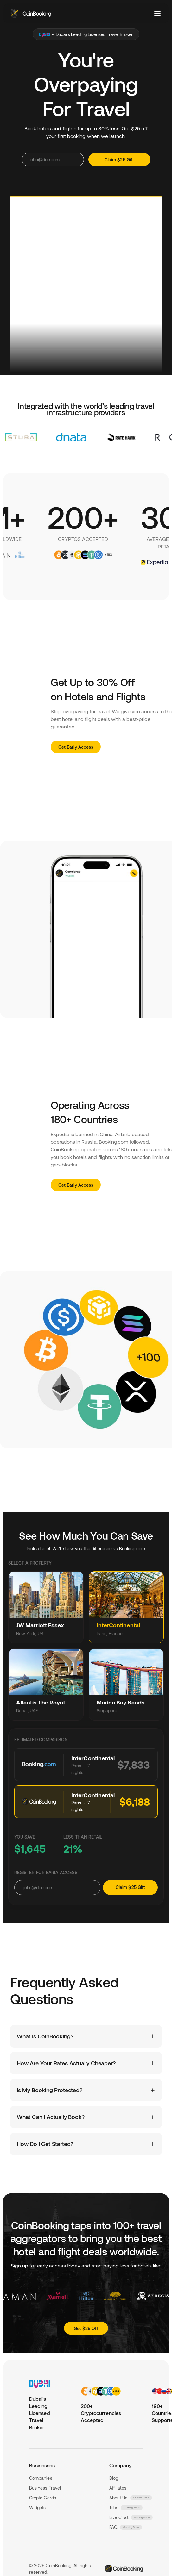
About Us (118, 2497)
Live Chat (118, 2517)
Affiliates (117, 2488)
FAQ (113, 2527)
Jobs (113, 2507)
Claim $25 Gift (130, 1887)
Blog (113, 2478)
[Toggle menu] (157, 13)
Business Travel (45, 2488)
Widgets (37, 2507)
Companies (40, 2478)
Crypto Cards (42, 2497)
